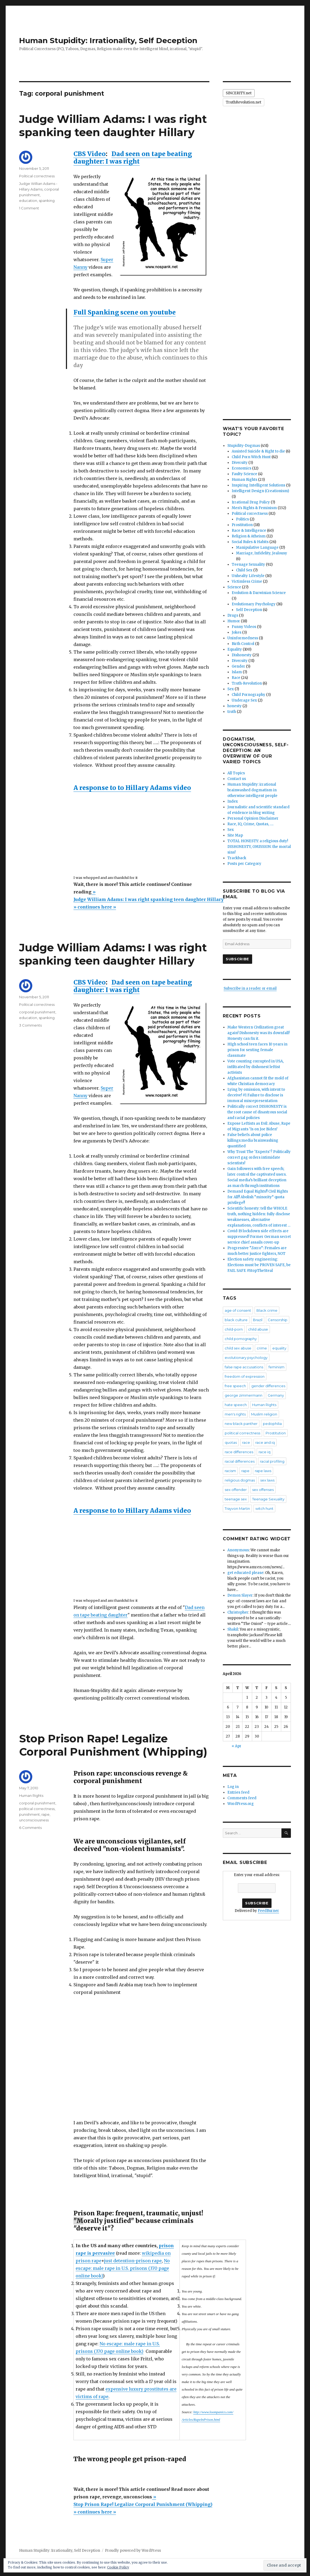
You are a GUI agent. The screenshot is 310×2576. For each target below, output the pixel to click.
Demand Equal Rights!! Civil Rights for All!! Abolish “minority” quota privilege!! (257, 1197)
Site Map (235, 835)
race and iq (265, 1442)
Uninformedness (242, 638)
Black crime (266, 1310)
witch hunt (264, 1508)
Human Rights (31, 1795)
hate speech (236, 1405)
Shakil (232, 1629)
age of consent (238, 1310)
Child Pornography (248, 694)
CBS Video (89, 154)
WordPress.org (240, 1803)
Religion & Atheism (249, 536)
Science (234, 587)
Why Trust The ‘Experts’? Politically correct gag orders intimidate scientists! (259, 1157)
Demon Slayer (240, 1595)
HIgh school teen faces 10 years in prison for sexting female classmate (257, 1050)
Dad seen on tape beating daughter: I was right (132, 157)
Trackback (236, 858)
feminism (276, 1367)
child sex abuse (238, 1348)
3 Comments (30, 1025)
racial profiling (272, 1461)
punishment (29, 1814)
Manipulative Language (257, 547)
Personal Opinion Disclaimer (253, 818)
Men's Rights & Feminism (254, 508)
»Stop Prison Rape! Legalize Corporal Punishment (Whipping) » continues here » (142, 2504)
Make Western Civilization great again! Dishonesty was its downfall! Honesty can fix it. (258, 1033)
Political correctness (37, 176)
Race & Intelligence (249, 530)
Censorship (277, 1320)
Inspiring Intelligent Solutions (258, 485)
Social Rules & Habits (250, 542)
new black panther (241, 1423)
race (246, 1442)
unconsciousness (34, 1820)
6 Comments (30, 1827)
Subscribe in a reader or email (250, 988)
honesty (234, 706)
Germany (276, 1395)
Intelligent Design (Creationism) (260, 491)
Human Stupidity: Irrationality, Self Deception (108, 40)
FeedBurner (268, 1910)
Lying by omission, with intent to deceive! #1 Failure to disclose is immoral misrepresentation (256, 1095)
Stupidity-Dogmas (243, 445)
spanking (47, 200)
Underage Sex (244, 700)
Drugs (232, 615)
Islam (237, 672)
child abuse (258, 1329)
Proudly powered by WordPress (133, 2550)
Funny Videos (244, 626)
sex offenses (263, 1489)
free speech (235, 1386)
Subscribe (237, 959)
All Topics (236, 773)
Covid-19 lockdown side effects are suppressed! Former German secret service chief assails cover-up (259, 1237)
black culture (236, 1320)
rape (45, 1814)
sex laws (267, 1480)
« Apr (236, 1746)
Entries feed (238, 1792)
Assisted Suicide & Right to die (258, 451)
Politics (242, 519)
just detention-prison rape (133, 2260)
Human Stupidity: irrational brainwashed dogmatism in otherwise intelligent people (252, 790)
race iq (264, 1452)
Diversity (240, 462)
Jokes (236, 632)
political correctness (37, 1809)
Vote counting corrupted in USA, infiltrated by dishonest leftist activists (255, 1067)
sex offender (236, 1489)
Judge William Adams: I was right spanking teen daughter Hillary (113, 125)
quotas (231, 1442)
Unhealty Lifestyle (248, 576)
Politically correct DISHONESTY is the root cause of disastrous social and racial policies (257, 1112)
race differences (239, 1452)
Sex (230, 689)
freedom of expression (245, 1376)
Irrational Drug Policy (251, 502)
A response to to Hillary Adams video (132, 788)
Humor (233, 621)
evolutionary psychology (246, 1357)
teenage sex (236, 1499)
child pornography (241, 1339)
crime (262, 1348)
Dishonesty (242, 655)
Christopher (237, 1612)
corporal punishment (37, 1012)
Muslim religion (264, 1414)
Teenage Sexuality (248, 564)
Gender (238, 666)
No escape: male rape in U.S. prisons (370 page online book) (123, 2268)
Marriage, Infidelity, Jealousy (261, 553)
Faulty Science (244, 474)
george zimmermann (243, 1395)
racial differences (240, 1461)
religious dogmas (240, 1480)
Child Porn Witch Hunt (251, 457)
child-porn (234, 1329)
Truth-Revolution (247, 683)
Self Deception (249, 609)
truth (231, 711)
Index (232, 801)
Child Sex (244, 570)
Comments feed (241, 1798)
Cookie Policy (118, 2567)
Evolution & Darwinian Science (259, 593)
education (28, 200)
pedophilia (272, 1423)
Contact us (236, 778)
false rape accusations (244, 1367)
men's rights (235, 1414)
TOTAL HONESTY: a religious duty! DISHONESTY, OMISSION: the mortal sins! (259, 847)
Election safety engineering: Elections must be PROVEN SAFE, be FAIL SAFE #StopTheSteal (259, 1265)
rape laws (263, 1471)
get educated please (245, 1572)
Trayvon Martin (237, 1508)
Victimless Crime (247, 581)
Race (236, 677)
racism (230, 1471)
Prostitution (242, 525)
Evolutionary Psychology (254, 604)
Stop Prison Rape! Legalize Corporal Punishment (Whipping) (113, 1745)
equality (279, 1348)
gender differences (268, 1386)
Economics (241, 468)
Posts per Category (244, 863)
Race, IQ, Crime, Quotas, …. (250, 824)
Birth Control (243, 643)
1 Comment (29, 208)
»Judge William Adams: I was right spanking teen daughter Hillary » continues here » (148, 899)
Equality (234, 649)
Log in (233, 1786)
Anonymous (238, 1550)
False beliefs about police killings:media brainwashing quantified (252, 1140)
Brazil (257, 1320)
